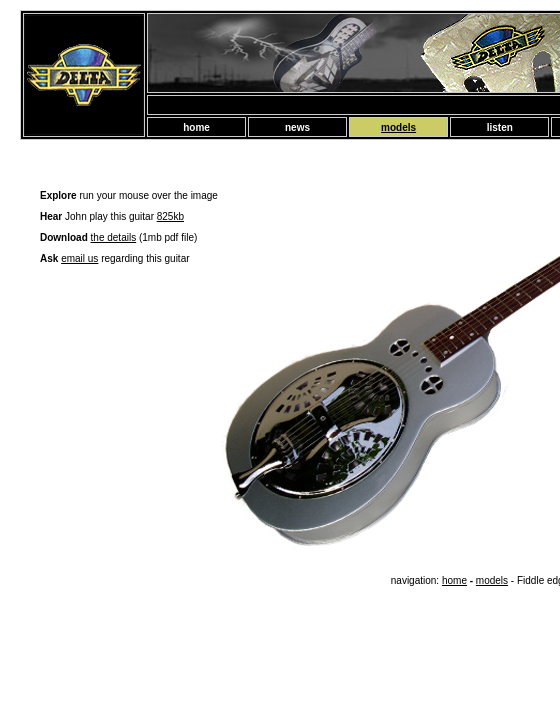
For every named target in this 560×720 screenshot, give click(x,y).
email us (79, 258)
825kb (170, 216)
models (492, 580)
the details (114, 237)
